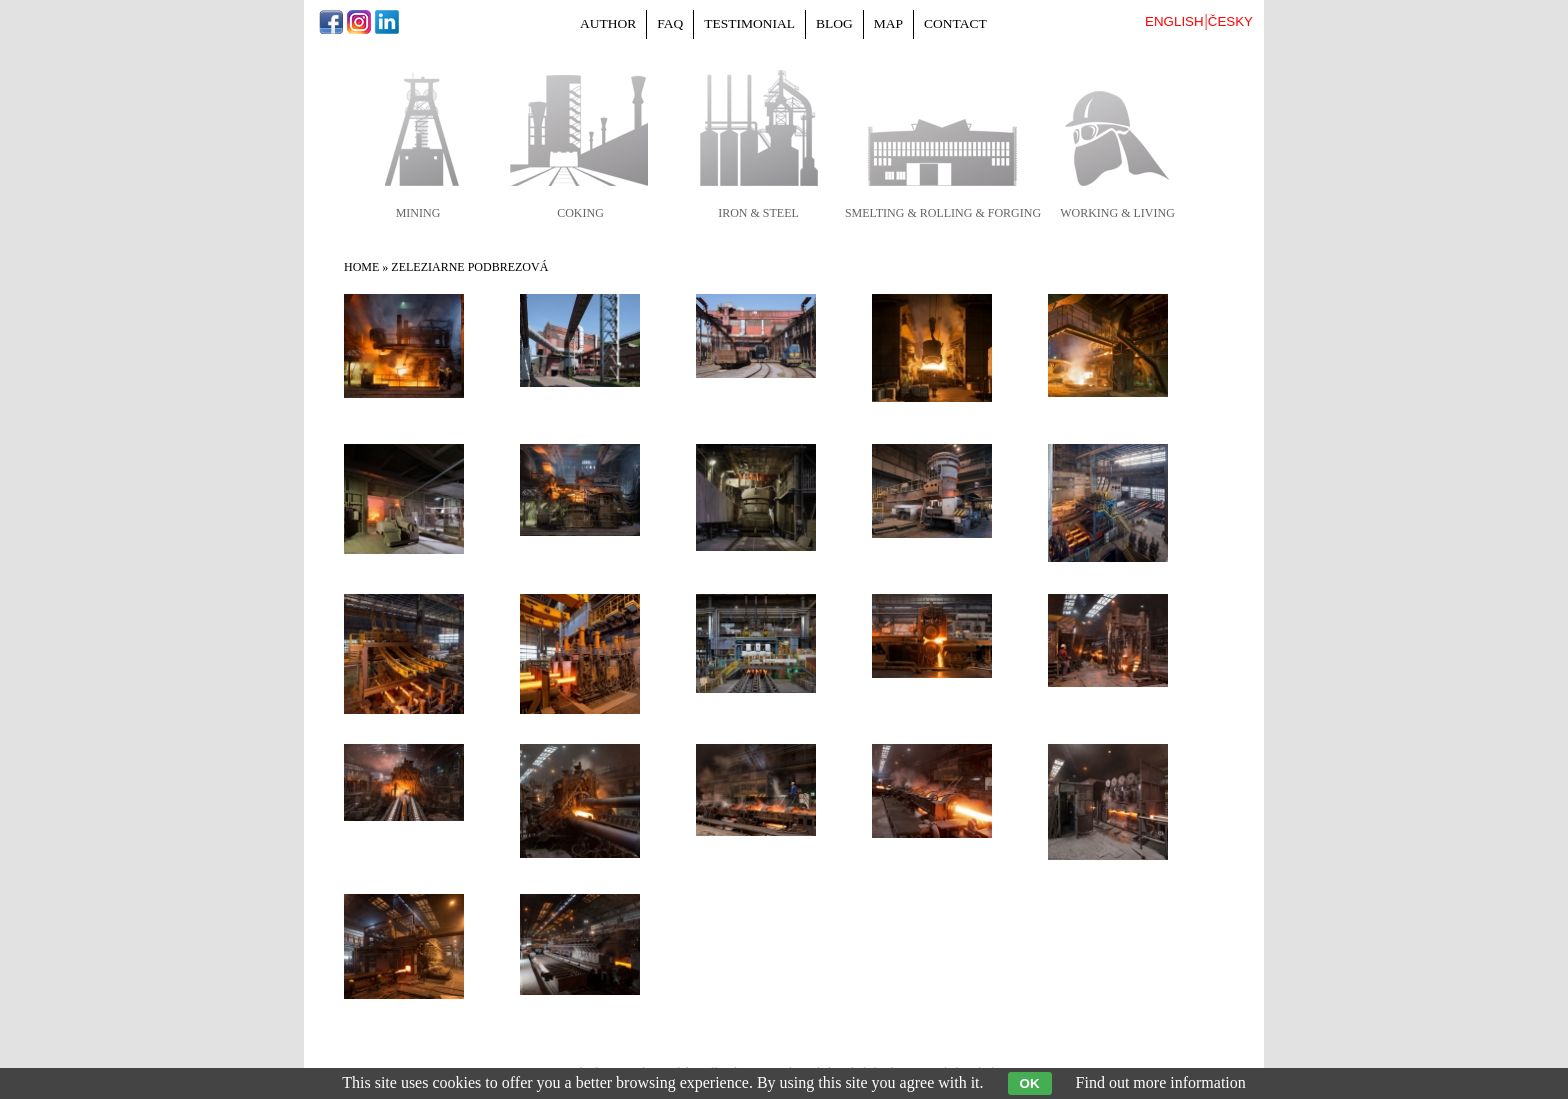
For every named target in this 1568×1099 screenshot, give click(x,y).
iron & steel (758, 213)
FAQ (670, 23)
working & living (1117, 213)
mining (418, 213)
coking (580, 213)
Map (888, 23)
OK (1030, 1083)
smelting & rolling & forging (943, 213)
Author (608, 23)
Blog (834, 23)
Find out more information (1161, 1082)
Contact (955, 23)
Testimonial (749, 23)
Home (361, 267)
